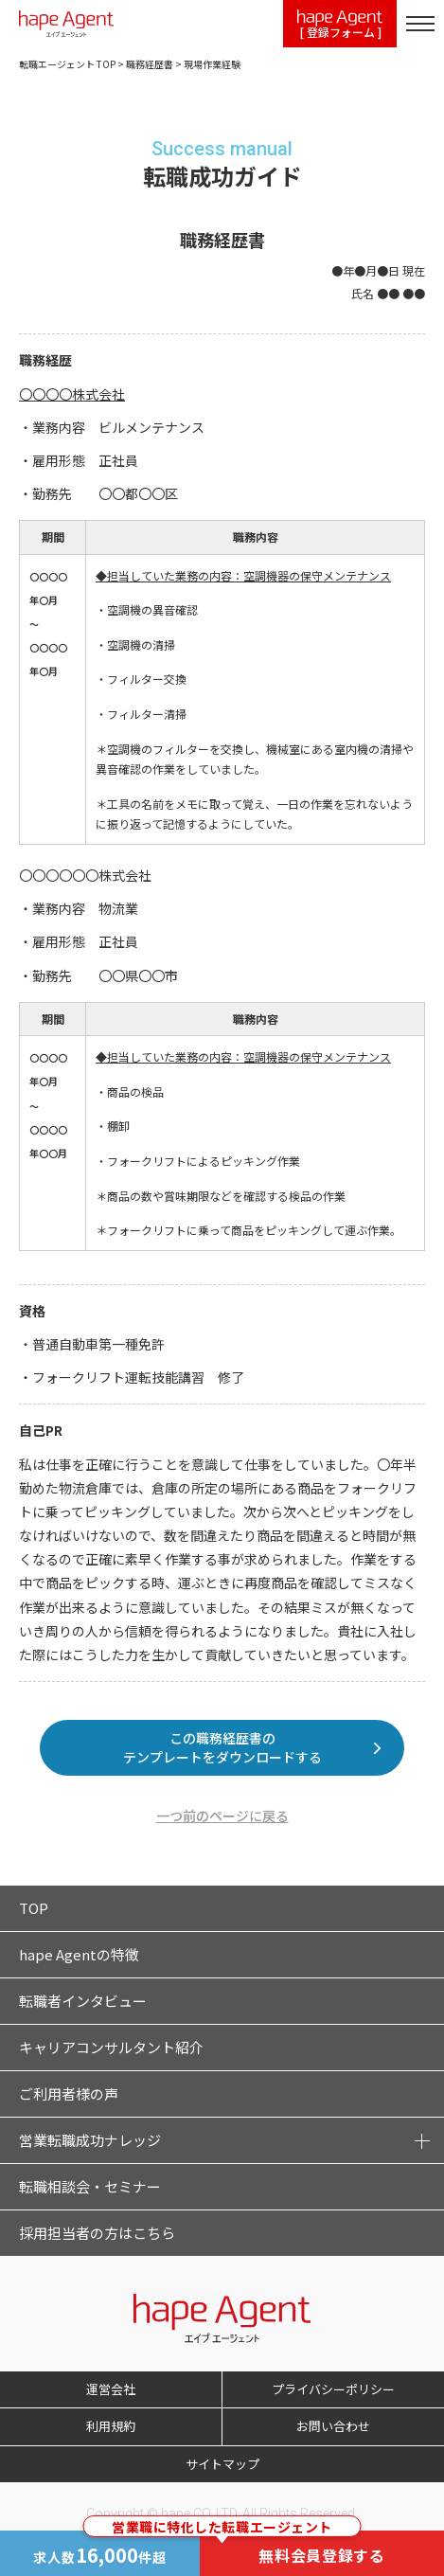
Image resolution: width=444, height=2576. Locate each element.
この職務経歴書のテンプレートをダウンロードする (222, 1747)
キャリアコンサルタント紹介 (111, 2047)
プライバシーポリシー (333, 2389)
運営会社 (110, 2389)
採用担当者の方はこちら (97, 2233)
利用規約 (110, 2426)
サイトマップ (222, 2464)
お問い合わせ (333, 2426)
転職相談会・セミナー (90, 2186)
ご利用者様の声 (68, 2093)
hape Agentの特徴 (79, 1954)
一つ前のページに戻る (222, 1815)
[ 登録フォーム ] (340, 25)
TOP (33, 1908)
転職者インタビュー (83, 2001)
